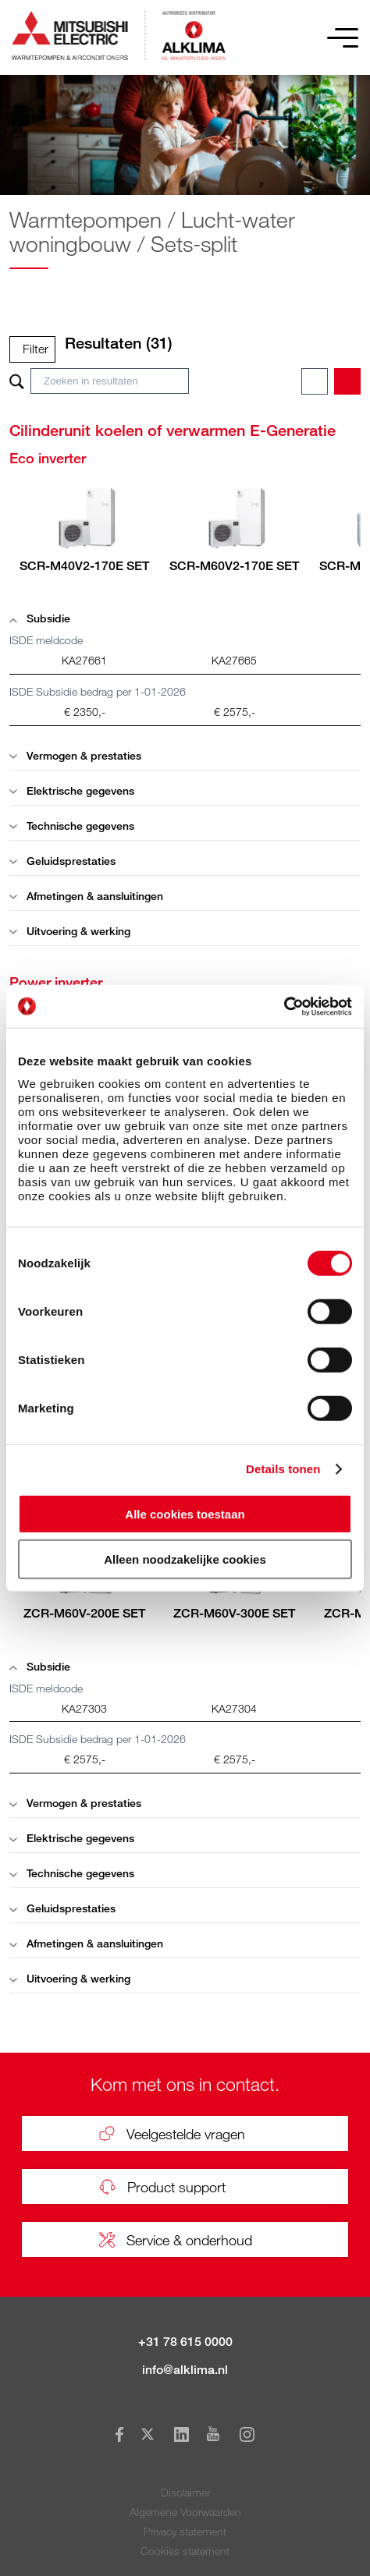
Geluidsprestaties (62, 860)
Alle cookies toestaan (184, 1513)
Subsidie (39, 618)
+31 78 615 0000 (185, 2341)
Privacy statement (185, 2531)
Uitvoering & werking (69, 930)
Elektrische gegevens (71, 790)
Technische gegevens (71, 825)
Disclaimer (185, 2492)
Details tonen (283, 1469)
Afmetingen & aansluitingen (86, 895)
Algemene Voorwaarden (185, 2511)
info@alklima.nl (185, 2369)
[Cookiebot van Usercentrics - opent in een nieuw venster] (283, 1006)
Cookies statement (185, 2550)
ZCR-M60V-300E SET (234, 1613)
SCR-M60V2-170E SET (234, 565)
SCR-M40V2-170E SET (84, 565)
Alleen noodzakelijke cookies (185, 1559)
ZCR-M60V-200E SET (84, 1613)
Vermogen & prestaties (75, 755)
